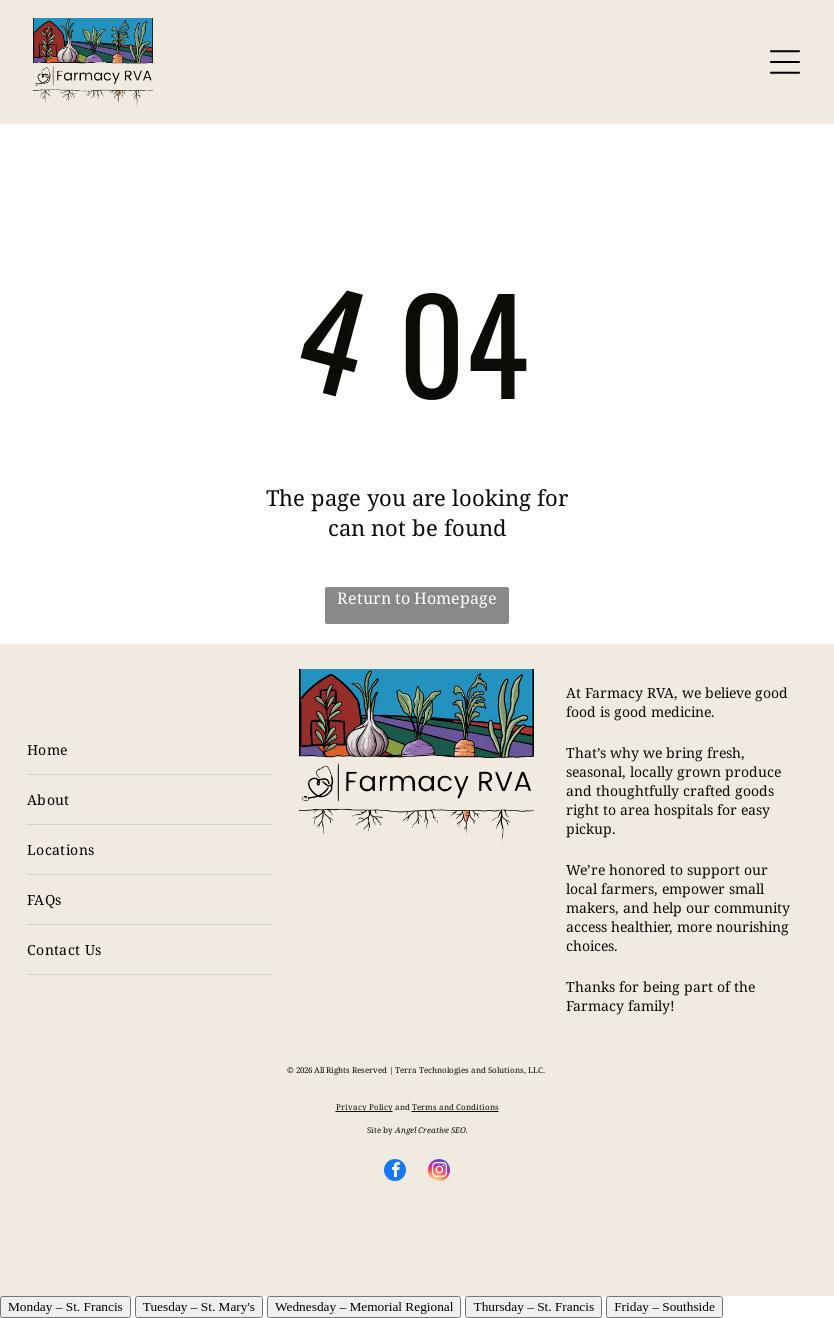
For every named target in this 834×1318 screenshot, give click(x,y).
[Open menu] (785, 62)
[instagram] (439, 1172)
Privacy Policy (364, 1106)
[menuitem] (150, 750)
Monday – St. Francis (65, 1306)
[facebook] (395, 1172)
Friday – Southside (664, 1306)
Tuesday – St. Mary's (199, 1306)
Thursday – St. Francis (533, 1306)
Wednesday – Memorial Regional (364, 1306)
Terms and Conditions (455, 1106)
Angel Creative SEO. (431, 1129)
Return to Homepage (417, 598)
